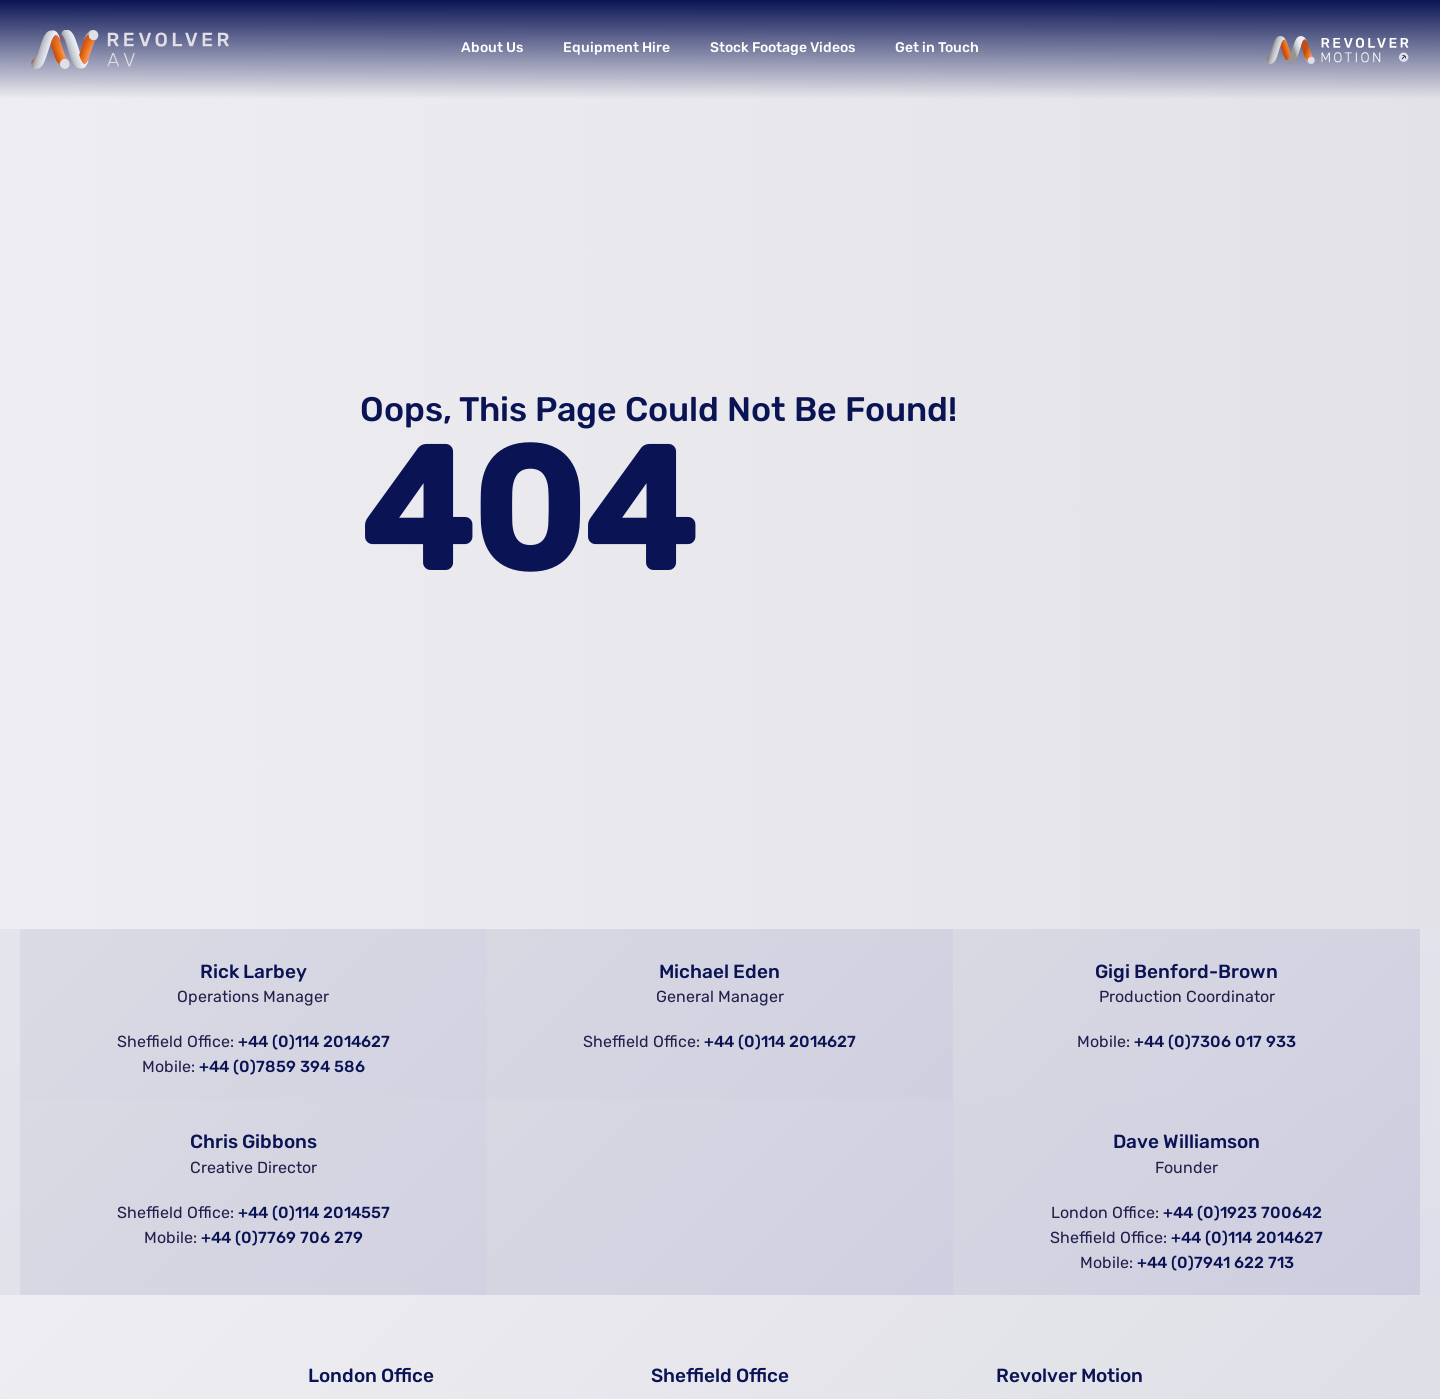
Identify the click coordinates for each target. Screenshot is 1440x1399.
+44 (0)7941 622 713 (1215, 1262)
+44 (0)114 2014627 (314, 1041)
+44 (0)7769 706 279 (282, 1237)
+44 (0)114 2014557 (314, 1212)
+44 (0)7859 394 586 (282, 1066)
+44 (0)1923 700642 (1242, 1212)
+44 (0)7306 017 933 (1215, 1041)
